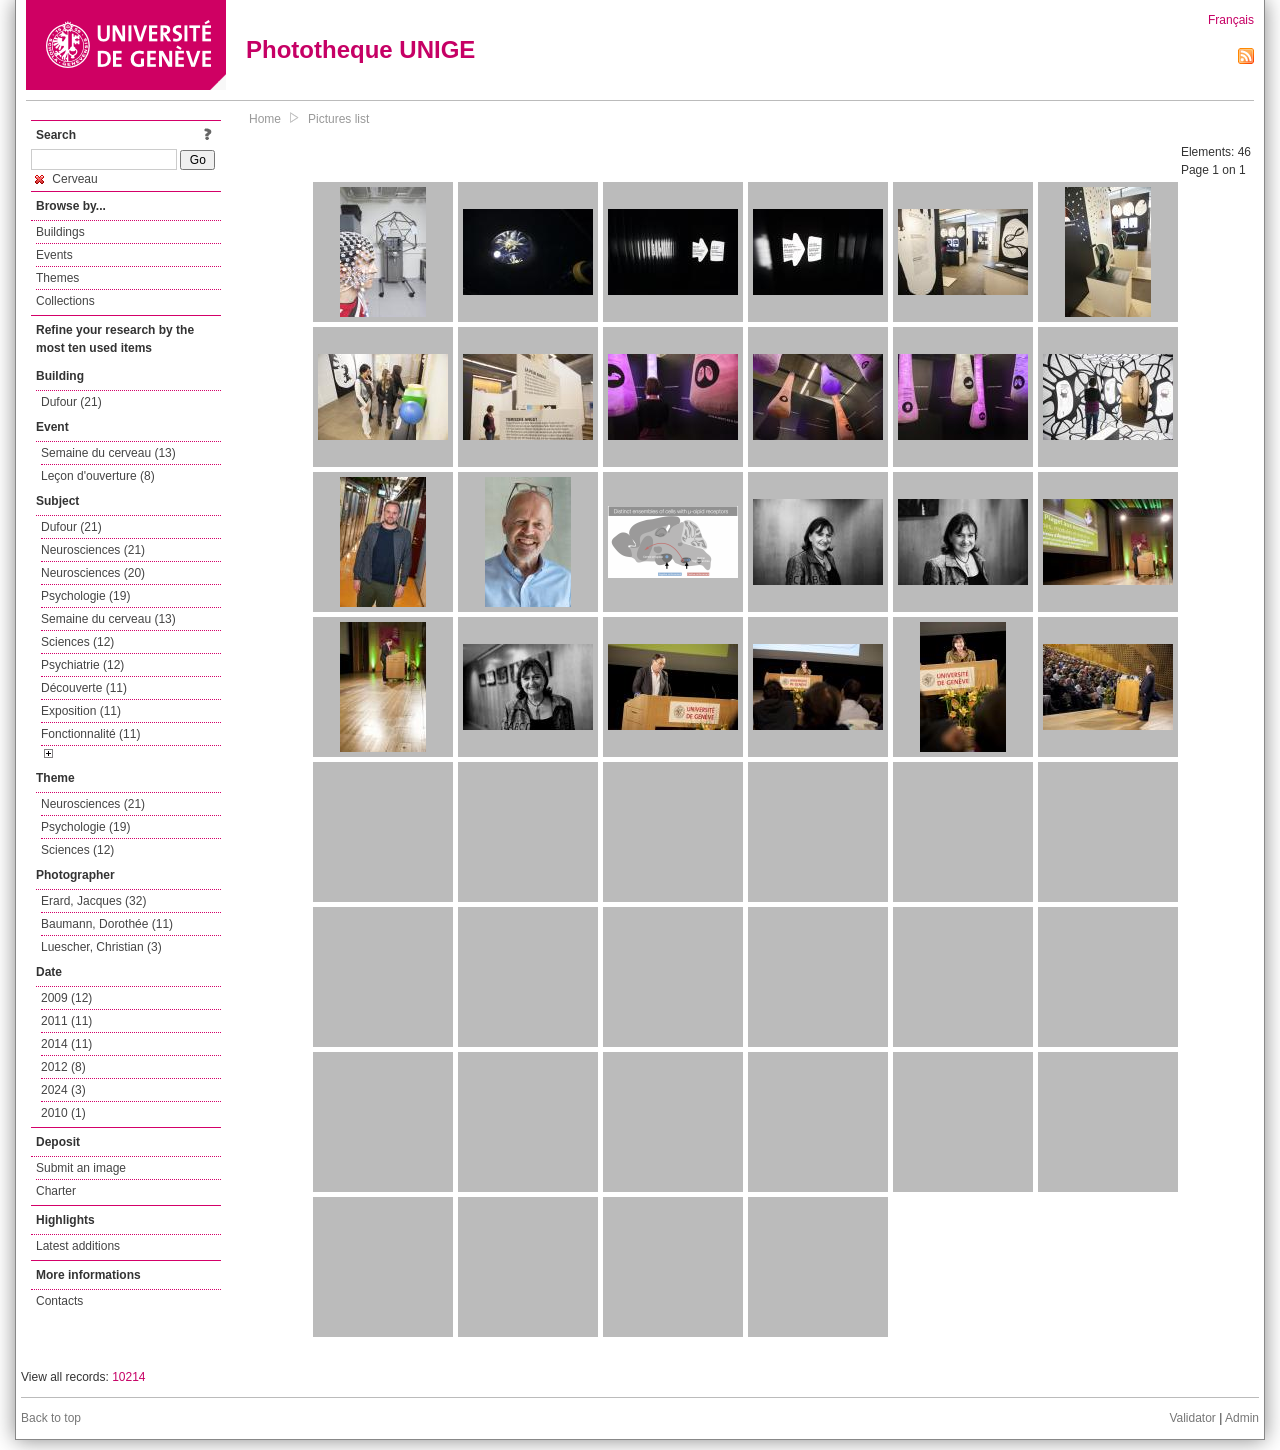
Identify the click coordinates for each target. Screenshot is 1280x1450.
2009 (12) (66, 998)
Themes (57, 278)
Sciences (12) (77, 642)
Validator (1192, 1418)
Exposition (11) (81, 711)
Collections (65, 301)
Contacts (59, 1301)
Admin (1242, 1418)
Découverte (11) (84, 688)
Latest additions (78, 1246)
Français (1231, 20)
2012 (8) (63, 1067)
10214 (128, 1377)
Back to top (51, 1418)
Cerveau (66, 179)
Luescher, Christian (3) (101, 947)
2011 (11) (66, 1021)
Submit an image (81, 1168)
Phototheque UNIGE (360, 49)
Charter (56, 1191)
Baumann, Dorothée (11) (107, 924)
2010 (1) (63, 1113)
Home (265, 119)
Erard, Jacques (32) (93, 901)
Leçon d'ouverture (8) (98, 476)
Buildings (60, 232)
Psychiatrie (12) (82, 665)
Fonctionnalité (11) (90, 734)
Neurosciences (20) (93, 573)
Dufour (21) (71, 402)
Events (54, 255)
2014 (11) (66, 1044)
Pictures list (338, 119)
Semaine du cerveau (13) (108, 453)
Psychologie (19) (85, 596)
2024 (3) (63, 1090)
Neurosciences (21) (93, 550)
